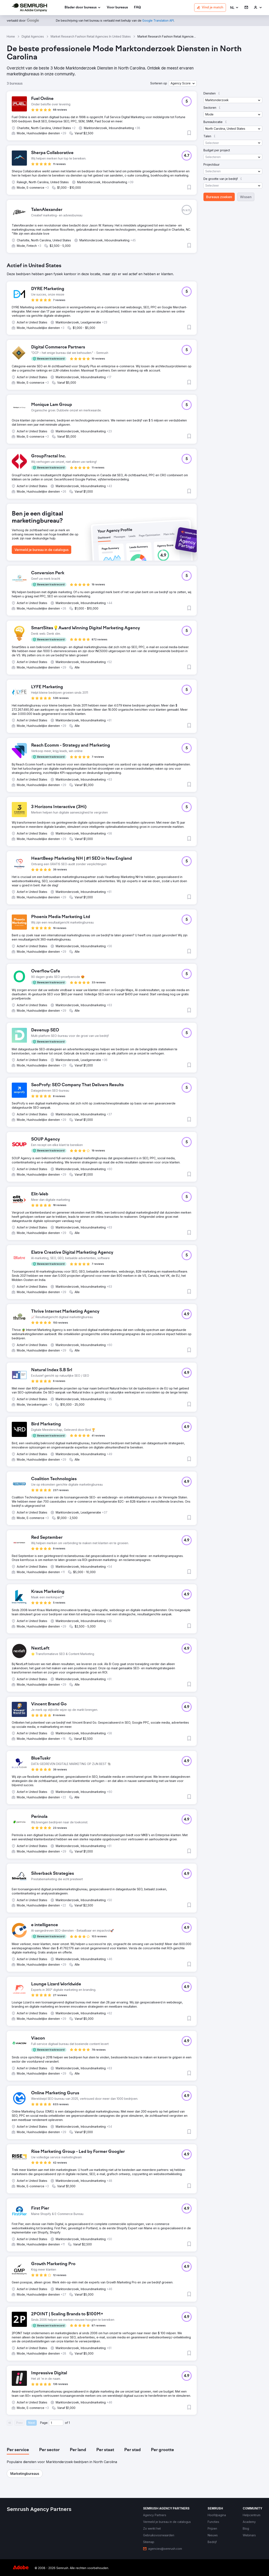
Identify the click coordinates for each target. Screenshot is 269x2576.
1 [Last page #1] (69, 2422)
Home (11, 36)
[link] (117, 7)
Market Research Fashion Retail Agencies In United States (91, 36)
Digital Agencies (33, 36)
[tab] (18, 2450)
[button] (234, 7)
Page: (44, 2422)
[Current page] (56, 2423)
